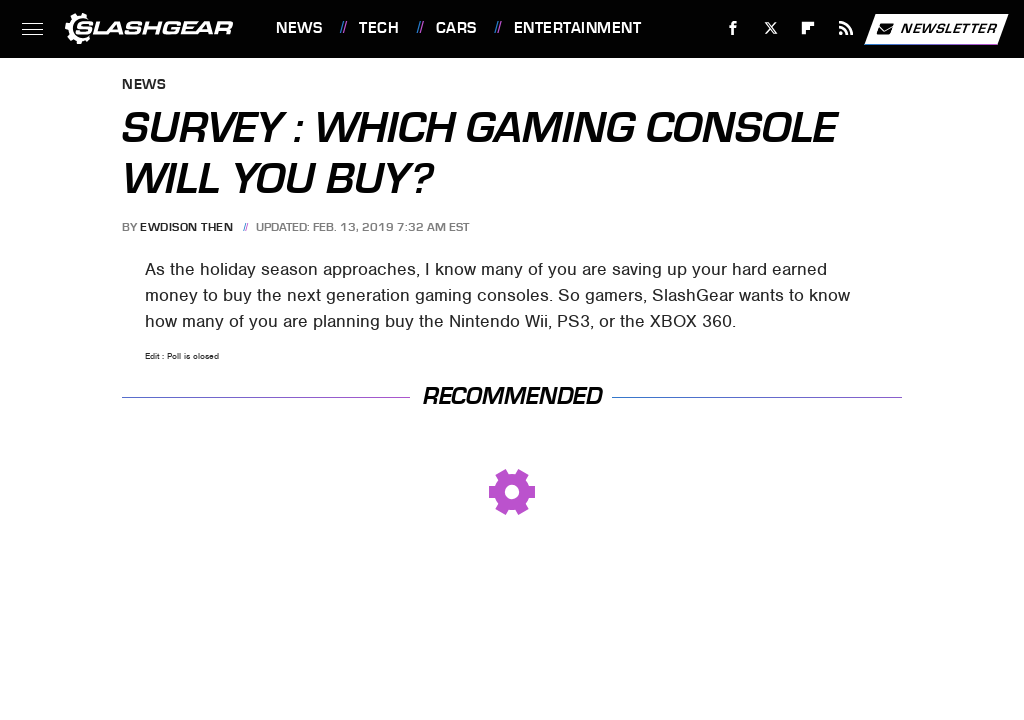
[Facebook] (733, 28)
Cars (456, 28)
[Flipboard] (808, 28)
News (299, 28)
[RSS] (846, 28)
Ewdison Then (186, 227)
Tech (379, 28)
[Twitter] (770, 28)
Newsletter (936, 29)
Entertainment (578, 28)
